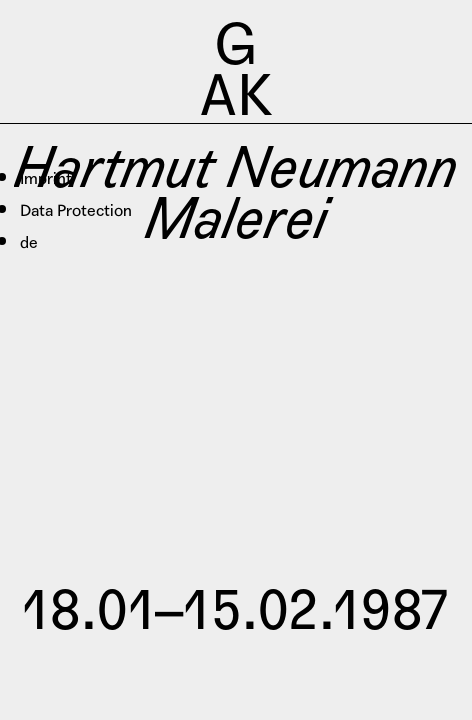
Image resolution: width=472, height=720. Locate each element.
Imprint (46, 178)
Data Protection (76, 210)
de (29, 242)
